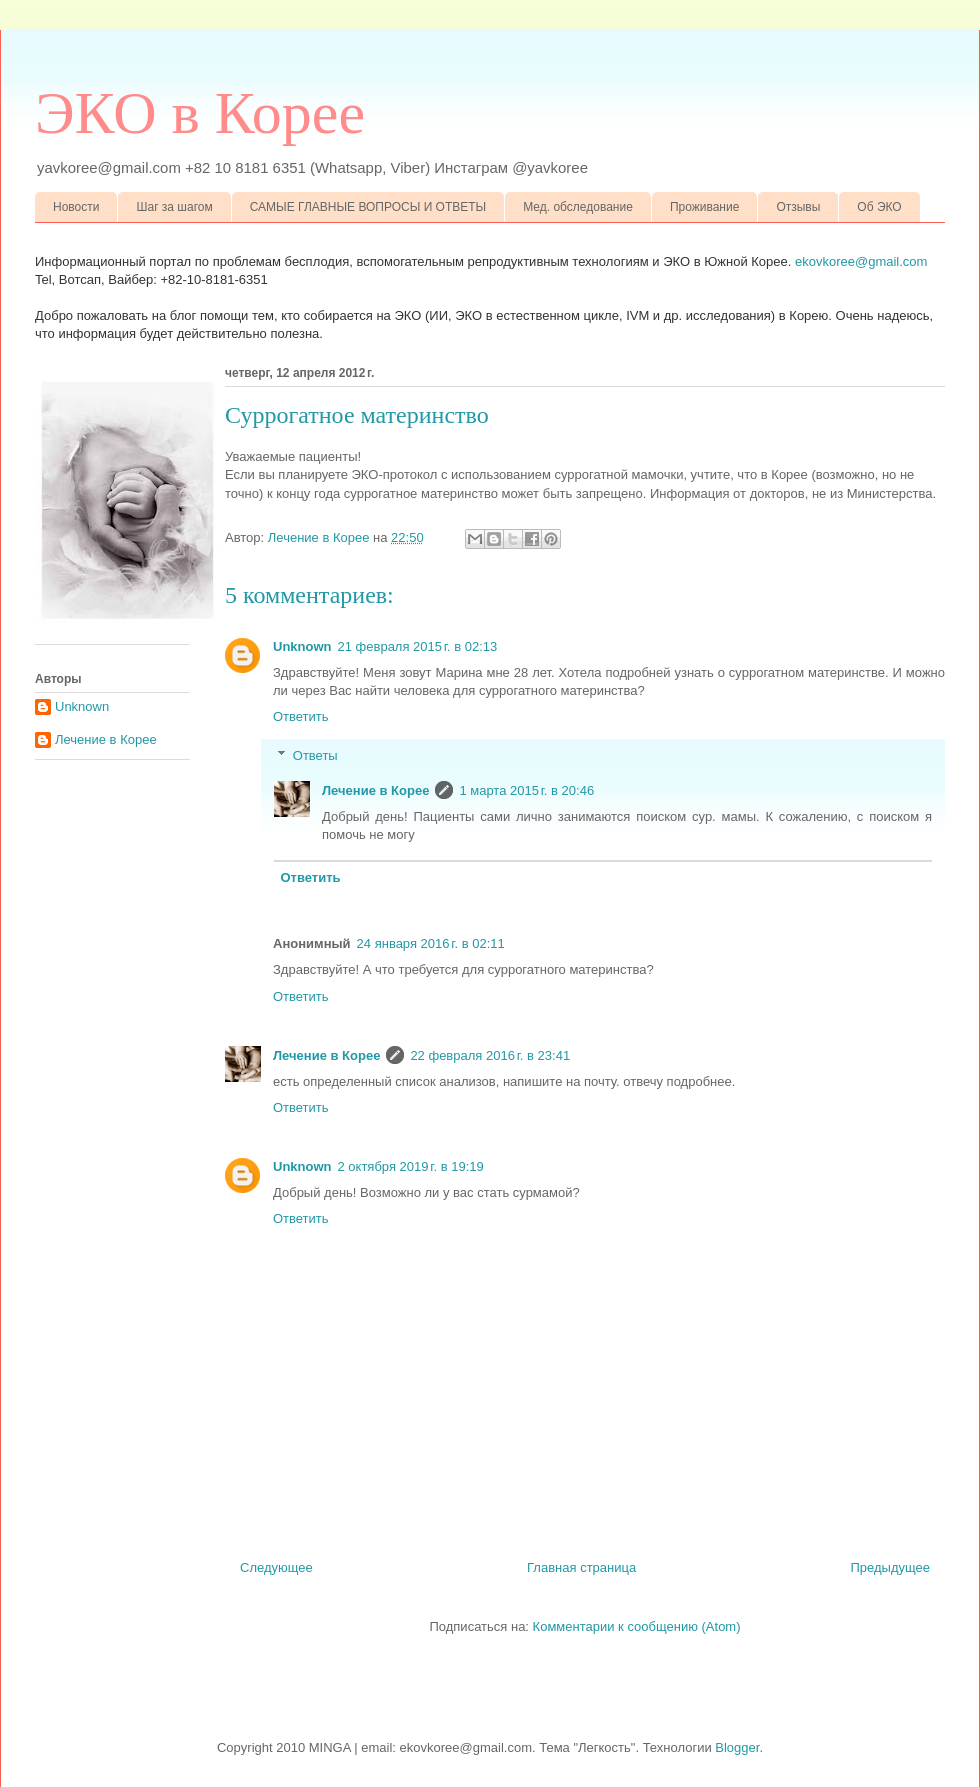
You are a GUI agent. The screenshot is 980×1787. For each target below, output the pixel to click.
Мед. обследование (578, 207)
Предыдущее (890, 1567)
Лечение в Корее (375, 790)
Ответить (301, 716)
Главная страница (581, 1567)
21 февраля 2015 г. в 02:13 (418, 646)
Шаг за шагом (174, 207)
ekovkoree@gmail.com (861, 261)
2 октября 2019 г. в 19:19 (411, 1166)
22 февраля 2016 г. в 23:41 (490, 1055)
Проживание (705, 207)
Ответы (315, 755)
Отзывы (798, 207)
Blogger (737, 1747)
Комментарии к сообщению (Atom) (637, 1626)
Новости (76, 207)
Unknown (302, 646)
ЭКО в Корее (200, 113)
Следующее (276, 1567)
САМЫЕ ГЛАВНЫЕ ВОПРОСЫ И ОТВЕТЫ (368, 207)
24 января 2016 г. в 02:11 (431, 943)
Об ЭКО (879, 207)
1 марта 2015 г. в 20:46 (526, 790)
